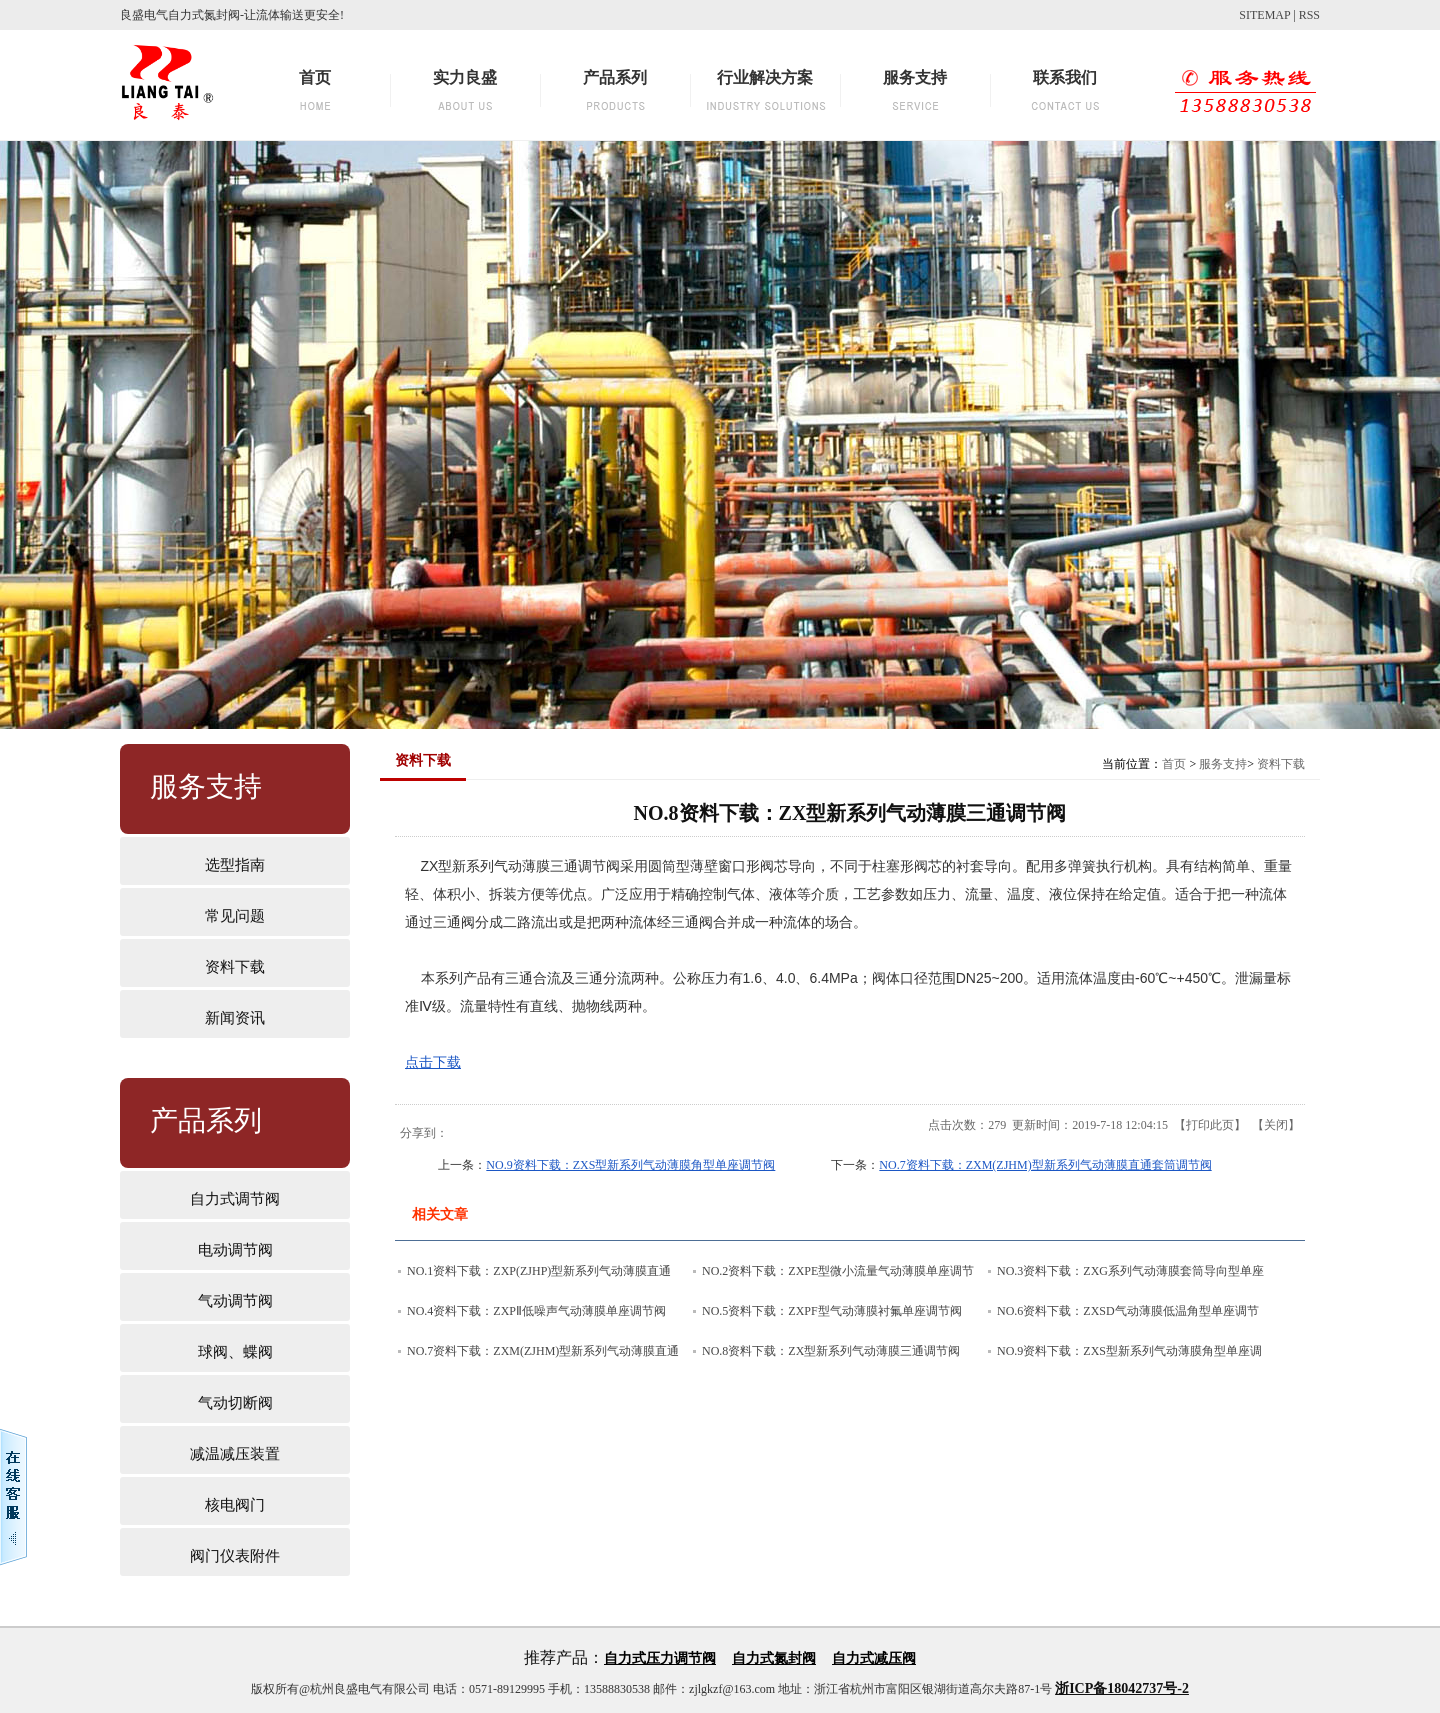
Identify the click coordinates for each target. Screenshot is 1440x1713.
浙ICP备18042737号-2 (1122, 1688)
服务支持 (1223, 764)
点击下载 (433, 1062)
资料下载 (1281, 764)
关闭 (1276, 1125)
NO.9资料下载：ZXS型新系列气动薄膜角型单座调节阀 (630, 1165)
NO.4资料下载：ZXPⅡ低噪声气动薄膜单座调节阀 (536, 1311)
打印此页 (1210, 1125)
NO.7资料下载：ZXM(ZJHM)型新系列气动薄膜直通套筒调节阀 (1045, 1165)
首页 (1174, 764)
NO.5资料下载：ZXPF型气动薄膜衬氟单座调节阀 (832, 1311)
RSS (1309, 15)
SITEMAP (1264, 15)
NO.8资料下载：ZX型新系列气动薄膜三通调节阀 (831, 1351)
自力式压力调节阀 (660, 1658)
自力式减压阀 (874, 1658)
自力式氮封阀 (774, 1658)
